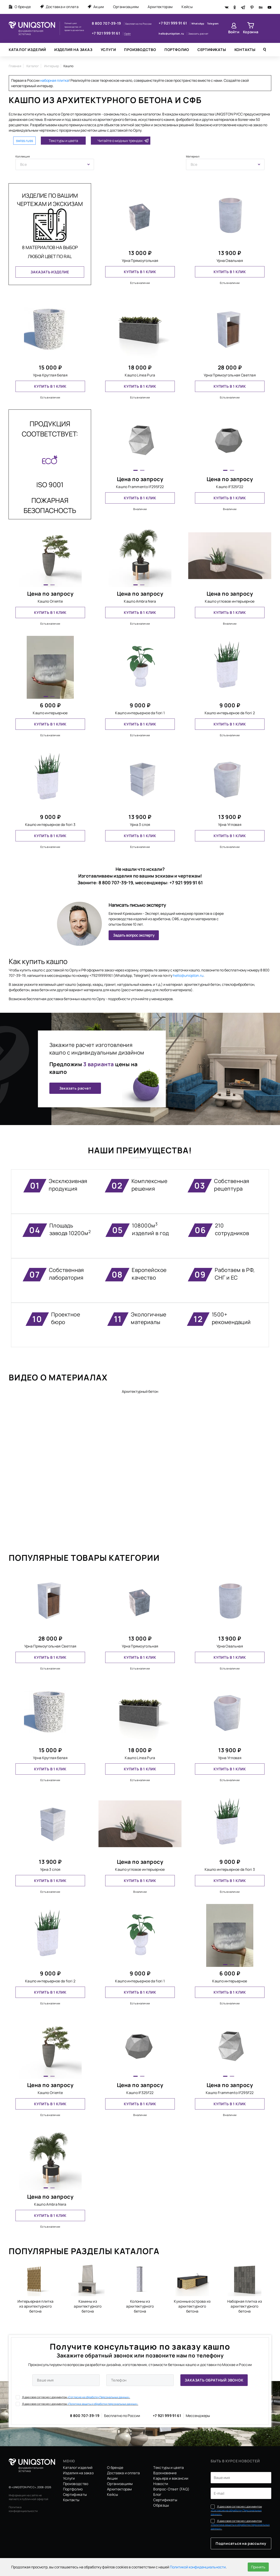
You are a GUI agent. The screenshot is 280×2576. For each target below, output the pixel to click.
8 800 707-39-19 (107, 23)
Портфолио (176, 49)
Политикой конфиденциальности (198, 2567)
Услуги (108, 49)
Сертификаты (211, 49)
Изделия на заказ (73, 49)
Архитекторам (160, 6)
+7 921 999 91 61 (106, 33)
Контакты (245, 49)
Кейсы (187, 6)
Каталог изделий (27, 49)
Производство (140, 49)
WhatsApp (198, 23)
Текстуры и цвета (63, 140)
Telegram (213, 23)
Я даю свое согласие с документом (73, 2397)
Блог (157, 2494)
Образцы (161, 2505)
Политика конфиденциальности (23, 2509)
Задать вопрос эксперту (133, 935)
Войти (234, 31)
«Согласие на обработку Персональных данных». (98, 2397)
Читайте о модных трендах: (121, 140)
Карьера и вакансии (170, 2478)
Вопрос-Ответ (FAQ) (171, 2489)
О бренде (20, 6)
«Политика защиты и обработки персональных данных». (102, 2404)
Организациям (126, 6)
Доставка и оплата (59, 6)
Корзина (250, 31)
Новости (160, 2483)
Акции (96, 6)
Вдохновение (165, 2472)
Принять (258, 2567)
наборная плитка (54, 80)
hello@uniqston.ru (171, 33)
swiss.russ (24, 140)
